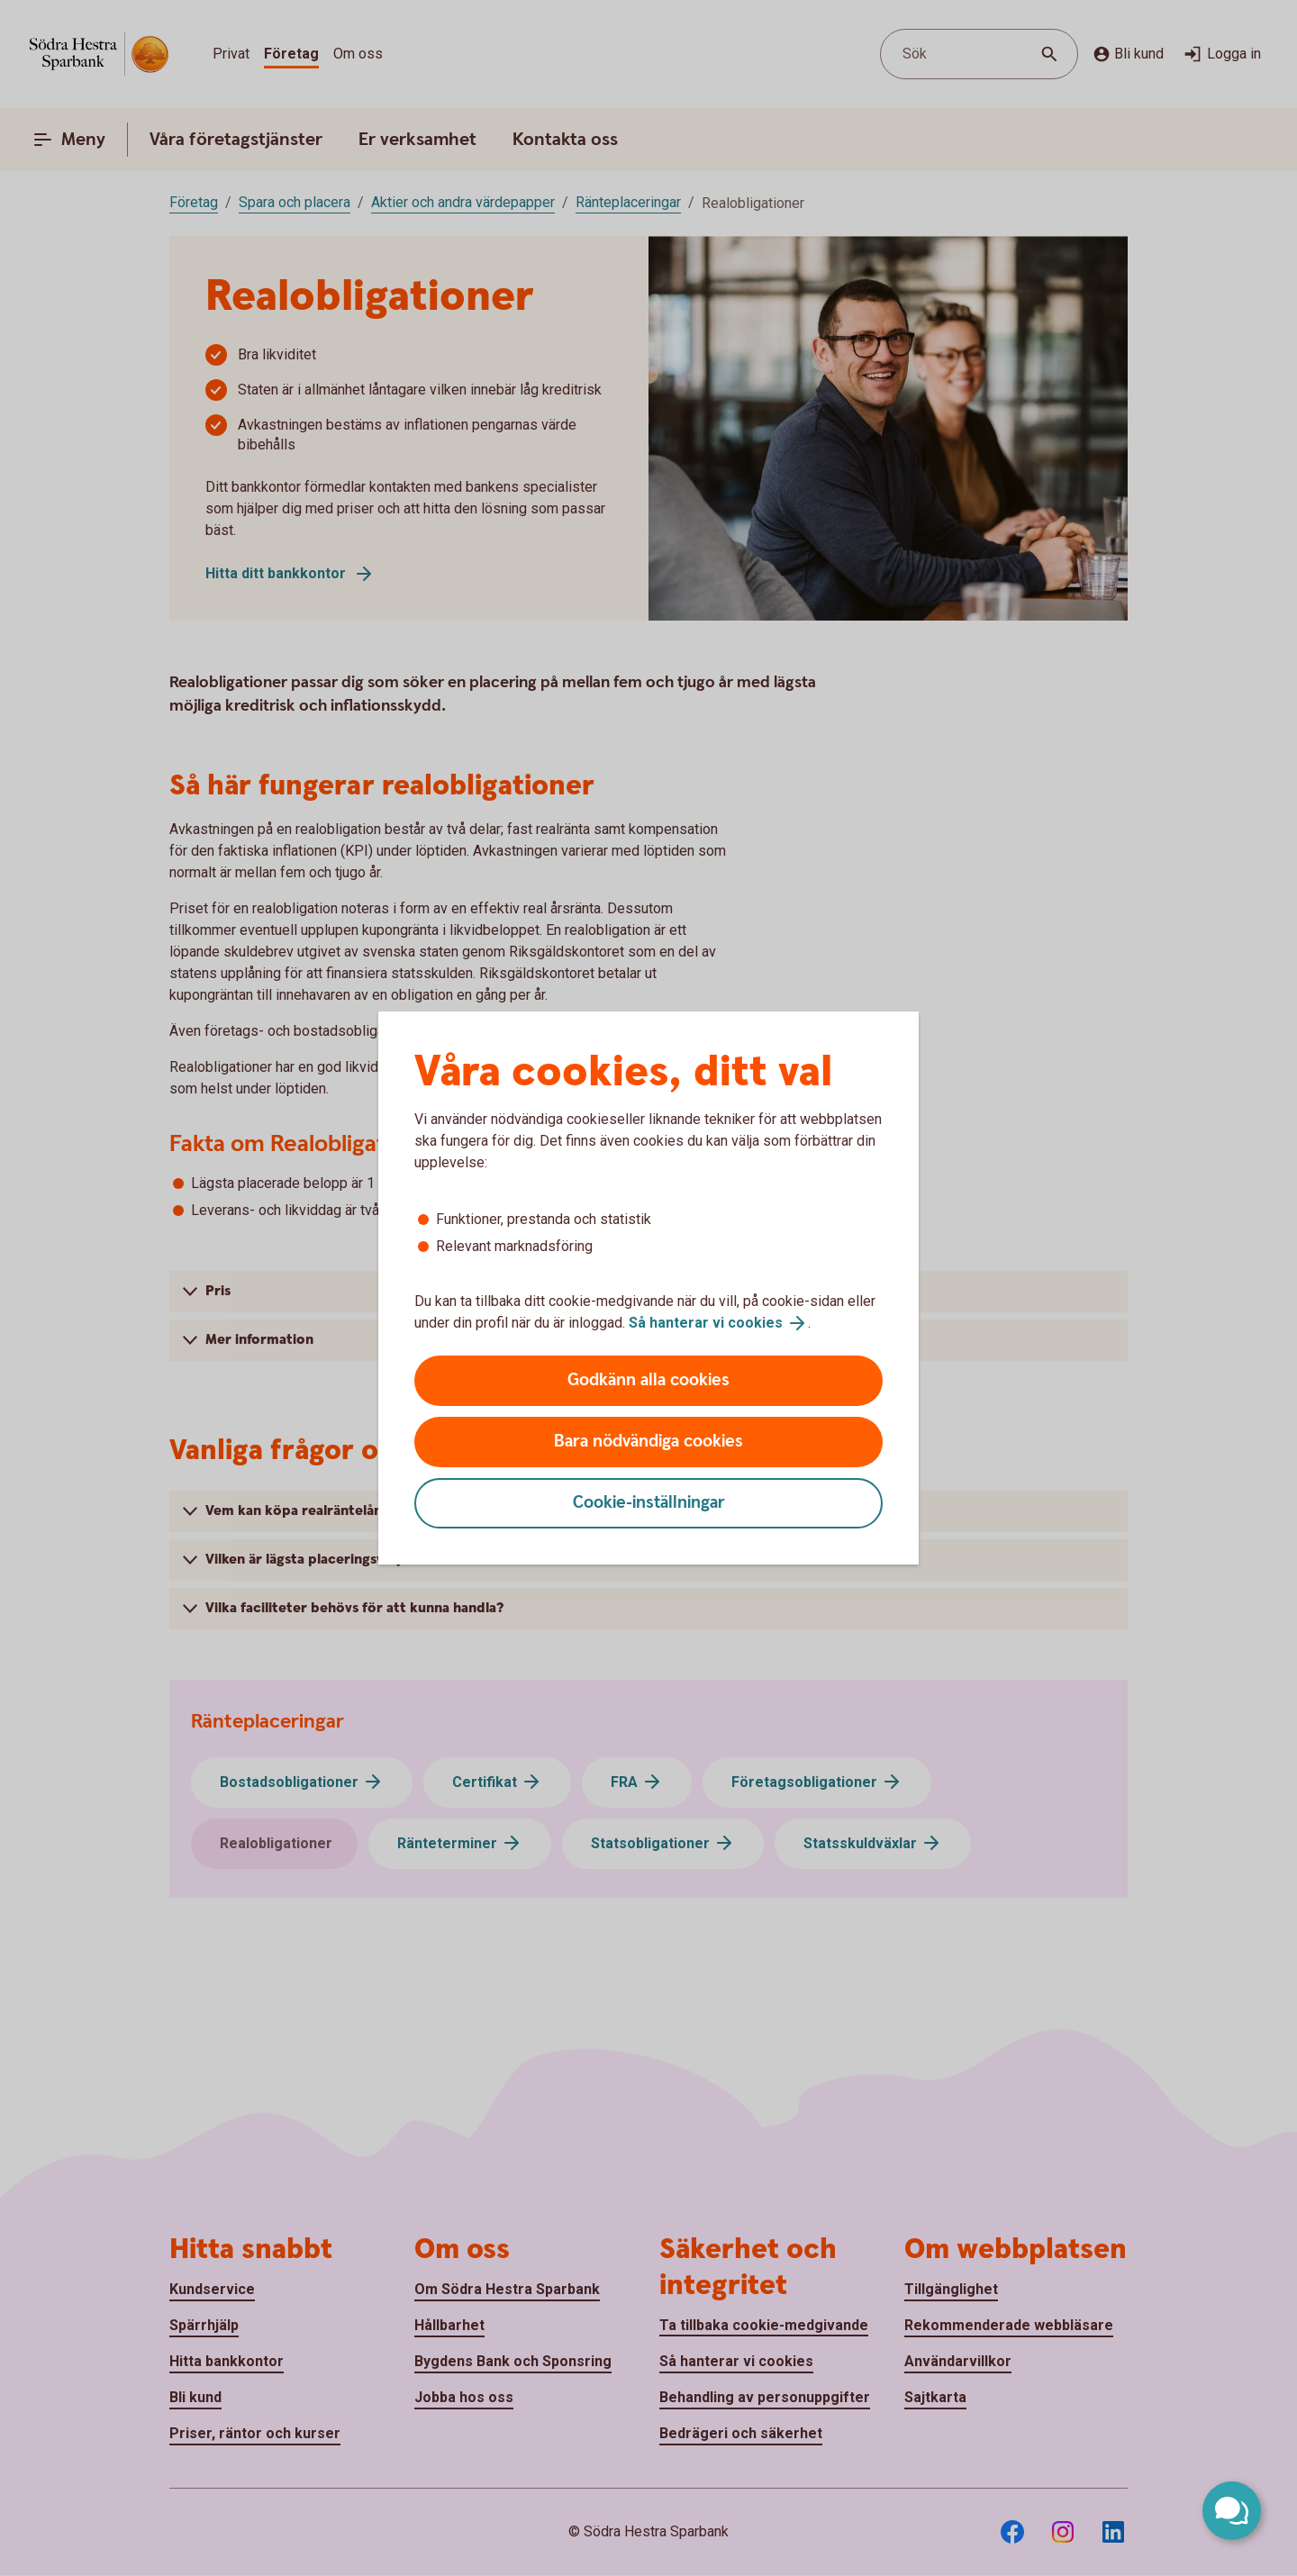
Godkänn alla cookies (648, 1380)
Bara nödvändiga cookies (648, 1441)
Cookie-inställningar (649, 1503)
